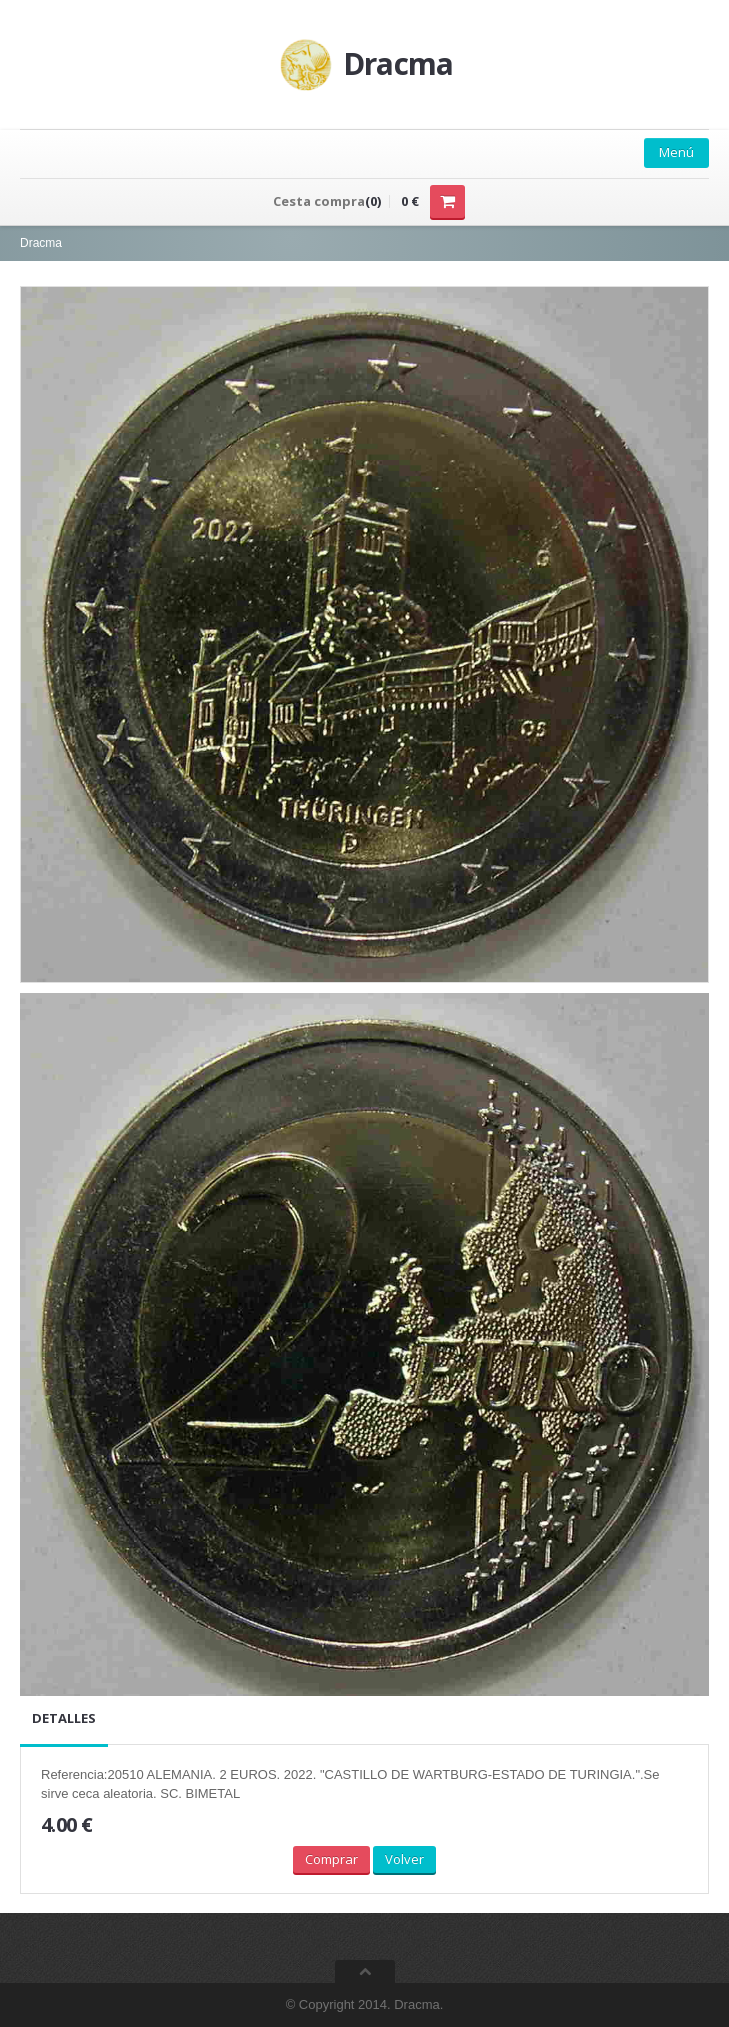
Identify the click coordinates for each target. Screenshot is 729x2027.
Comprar (331, 1859)
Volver (404, 1859)
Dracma (41, 243)
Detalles (64, 1718)
